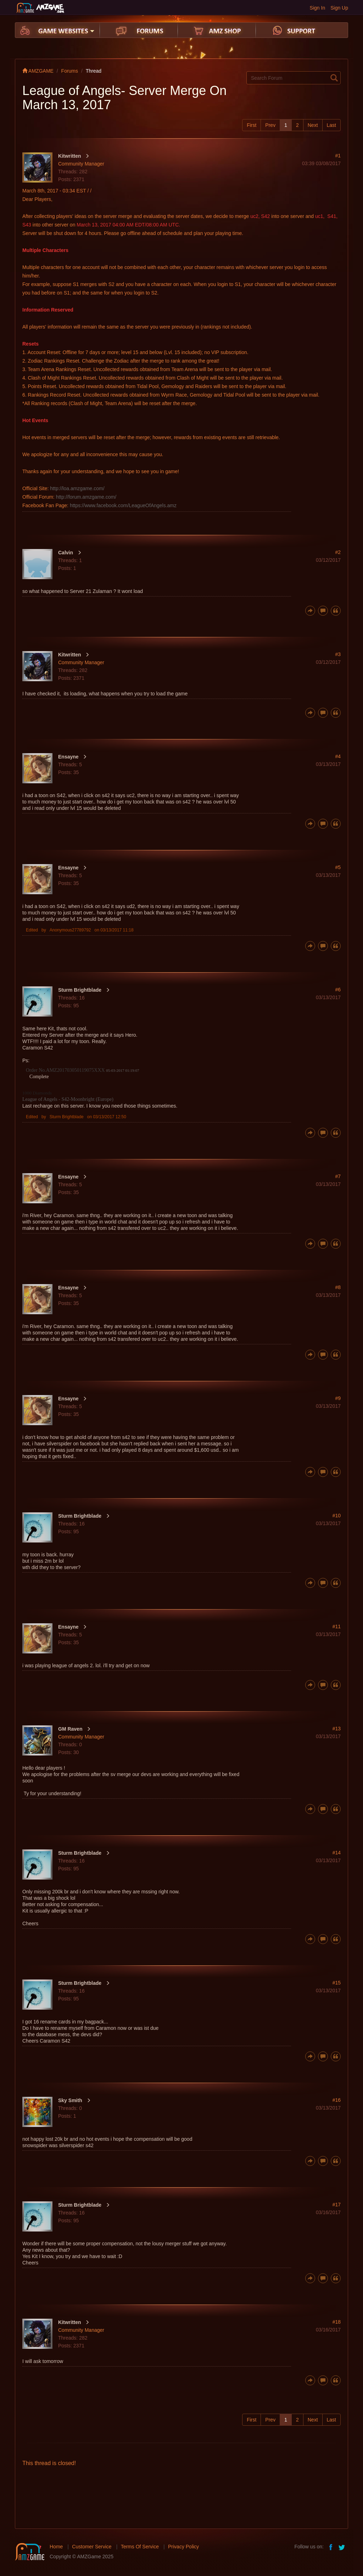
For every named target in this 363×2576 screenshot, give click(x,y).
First (251, 125)
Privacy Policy (183, 2546)
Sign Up (339, 8)
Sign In (317, 8)
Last (331, 125)
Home (56, 2546)
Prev (270, 125)
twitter (342, 2546)
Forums (69, 71)
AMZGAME (38, 71)
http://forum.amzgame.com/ (86, 497)
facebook (331, 2546)
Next (313, 125)
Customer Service (91, 2546)
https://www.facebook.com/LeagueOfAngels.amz (123, 505)
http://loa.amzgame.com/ (77, 488)
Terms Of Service (140, 2546)
